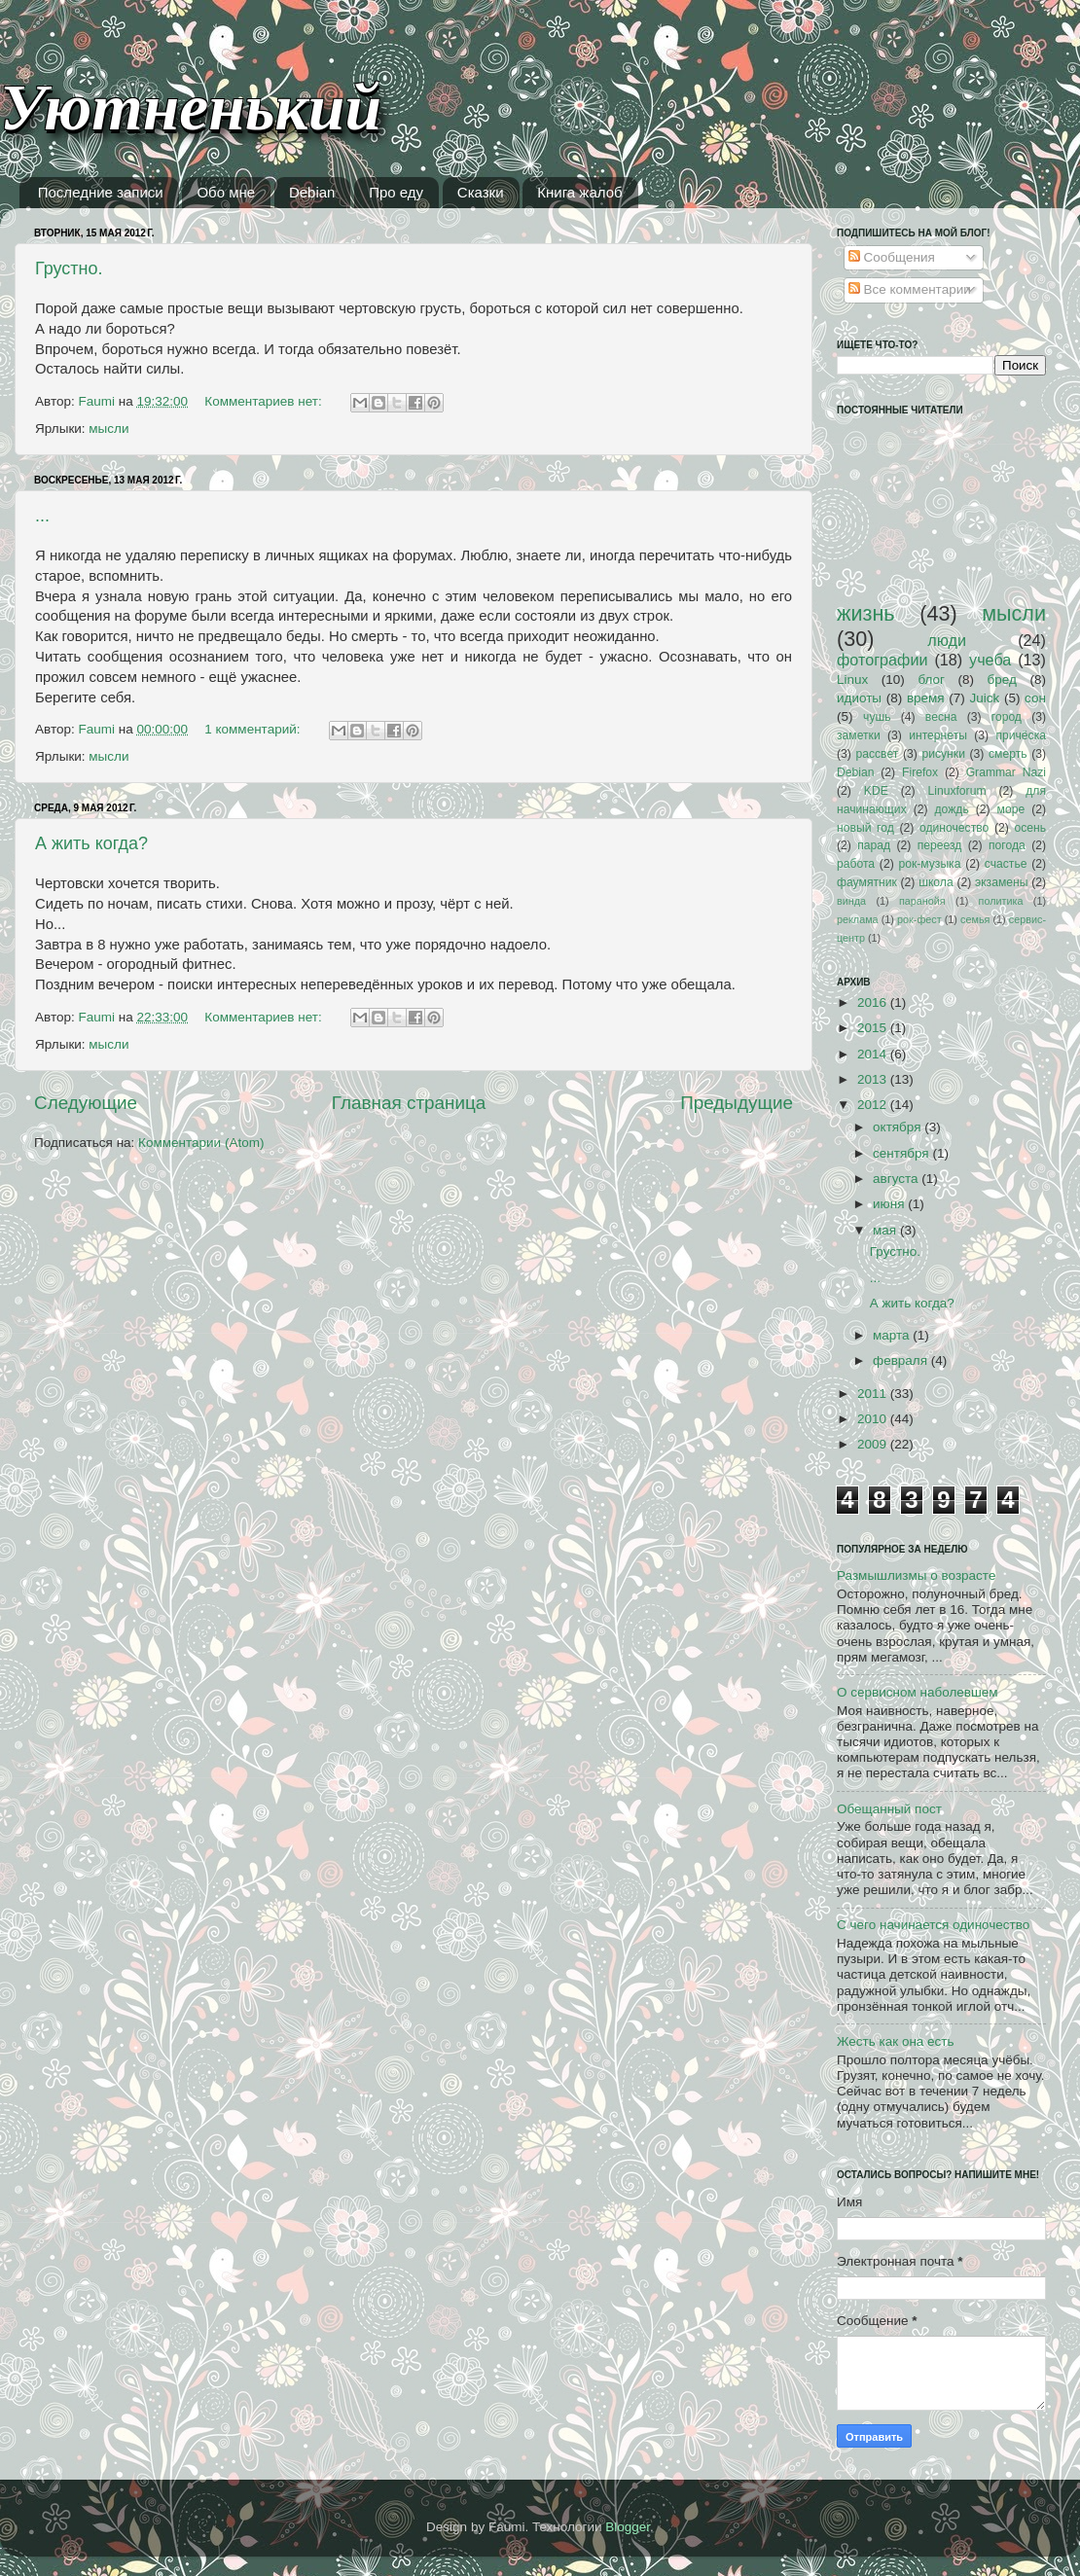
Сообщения (891, 257)
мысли (108, 428)
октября (898, 1127)
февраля (902, 1360)
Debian (312, 192)
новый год (865, 828)
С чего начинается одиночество (933, 1924)
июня (890, 1204)
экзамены (1001, 882)
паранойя (922, 901)
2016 (873, 1002)
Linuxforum (956, 791)
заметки (859, 735)
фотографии (882, 659)
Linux (852, 679)
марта (893, 1335)
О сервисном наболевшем (917, 1692)
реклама (858, 919)
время (926, 698)
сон (1035, 698)
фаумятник (867, 882)
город (1006, 717)
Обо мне (226, 192)
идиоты (859, 698)
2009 (873, 1444)
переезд (940, 845)
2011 (873, 1393)
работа (856, 864)
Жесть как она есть (895, 2041)
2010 (873, 1419)
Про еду (396, 192)
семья (975, 919)
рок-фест (919, 919)
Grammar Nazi (1006, 772)
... (42, 515)
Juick (984, 698)
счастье (1006, 864)
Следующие (85, 1102)
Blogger (627, 2527)
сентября (902, 1153)
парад (873, 845)
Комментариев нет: (264, 401)
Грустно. (69, 268)
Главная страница (409, 1102)
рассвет (876, 754)
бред (1002, 679)
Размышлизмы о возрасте (916, 1575)
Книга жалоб (579, 192)
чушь (876, 717)
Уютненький (190, 107)
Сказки (480, 192)
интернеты (938, 735)
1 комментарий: (254, 729)
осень (1030, 828)
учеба (990, 659)
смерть (1008, 754)
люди (946, 640)
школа (936, 882)
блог (931, 679)
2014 (873, 1054)
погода (1007, 845)
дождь (952, 809)
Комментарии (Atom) (201, 1142)
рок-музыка (929, 864)
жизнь (866, 613)
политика (1001, 901)
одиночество (954, 828)
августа (897, 1178)
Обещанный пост (889, 1809)
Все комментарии (909, 289)
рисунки (942, 754)
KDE (876, 791)
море (1011, 809)
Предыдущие (736, 1102)
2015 (873, 1027)
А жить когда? (91, 843)
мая (886, 1230)
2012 (873, 1104)
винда (851, 901)
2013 (873, 1079)
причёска (1020, 735)
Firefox (920, 772)
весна (941, 717)
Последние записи (100, 192)
